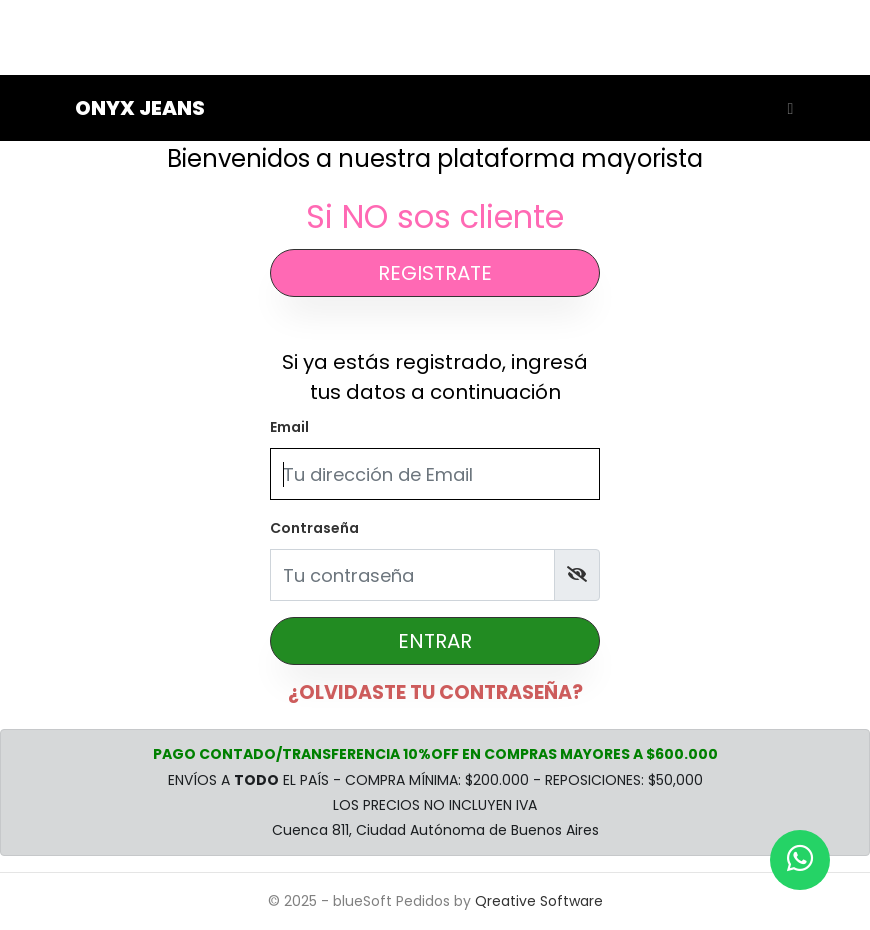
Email (289, 427)
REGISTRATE (435, 273)
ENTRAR (435, 641)
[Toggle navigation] (785, 108)
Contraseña (314, 528)
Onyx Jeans (140, 108)
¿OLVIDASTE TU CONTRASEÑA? (435, 692)
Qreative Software (539, 901)
